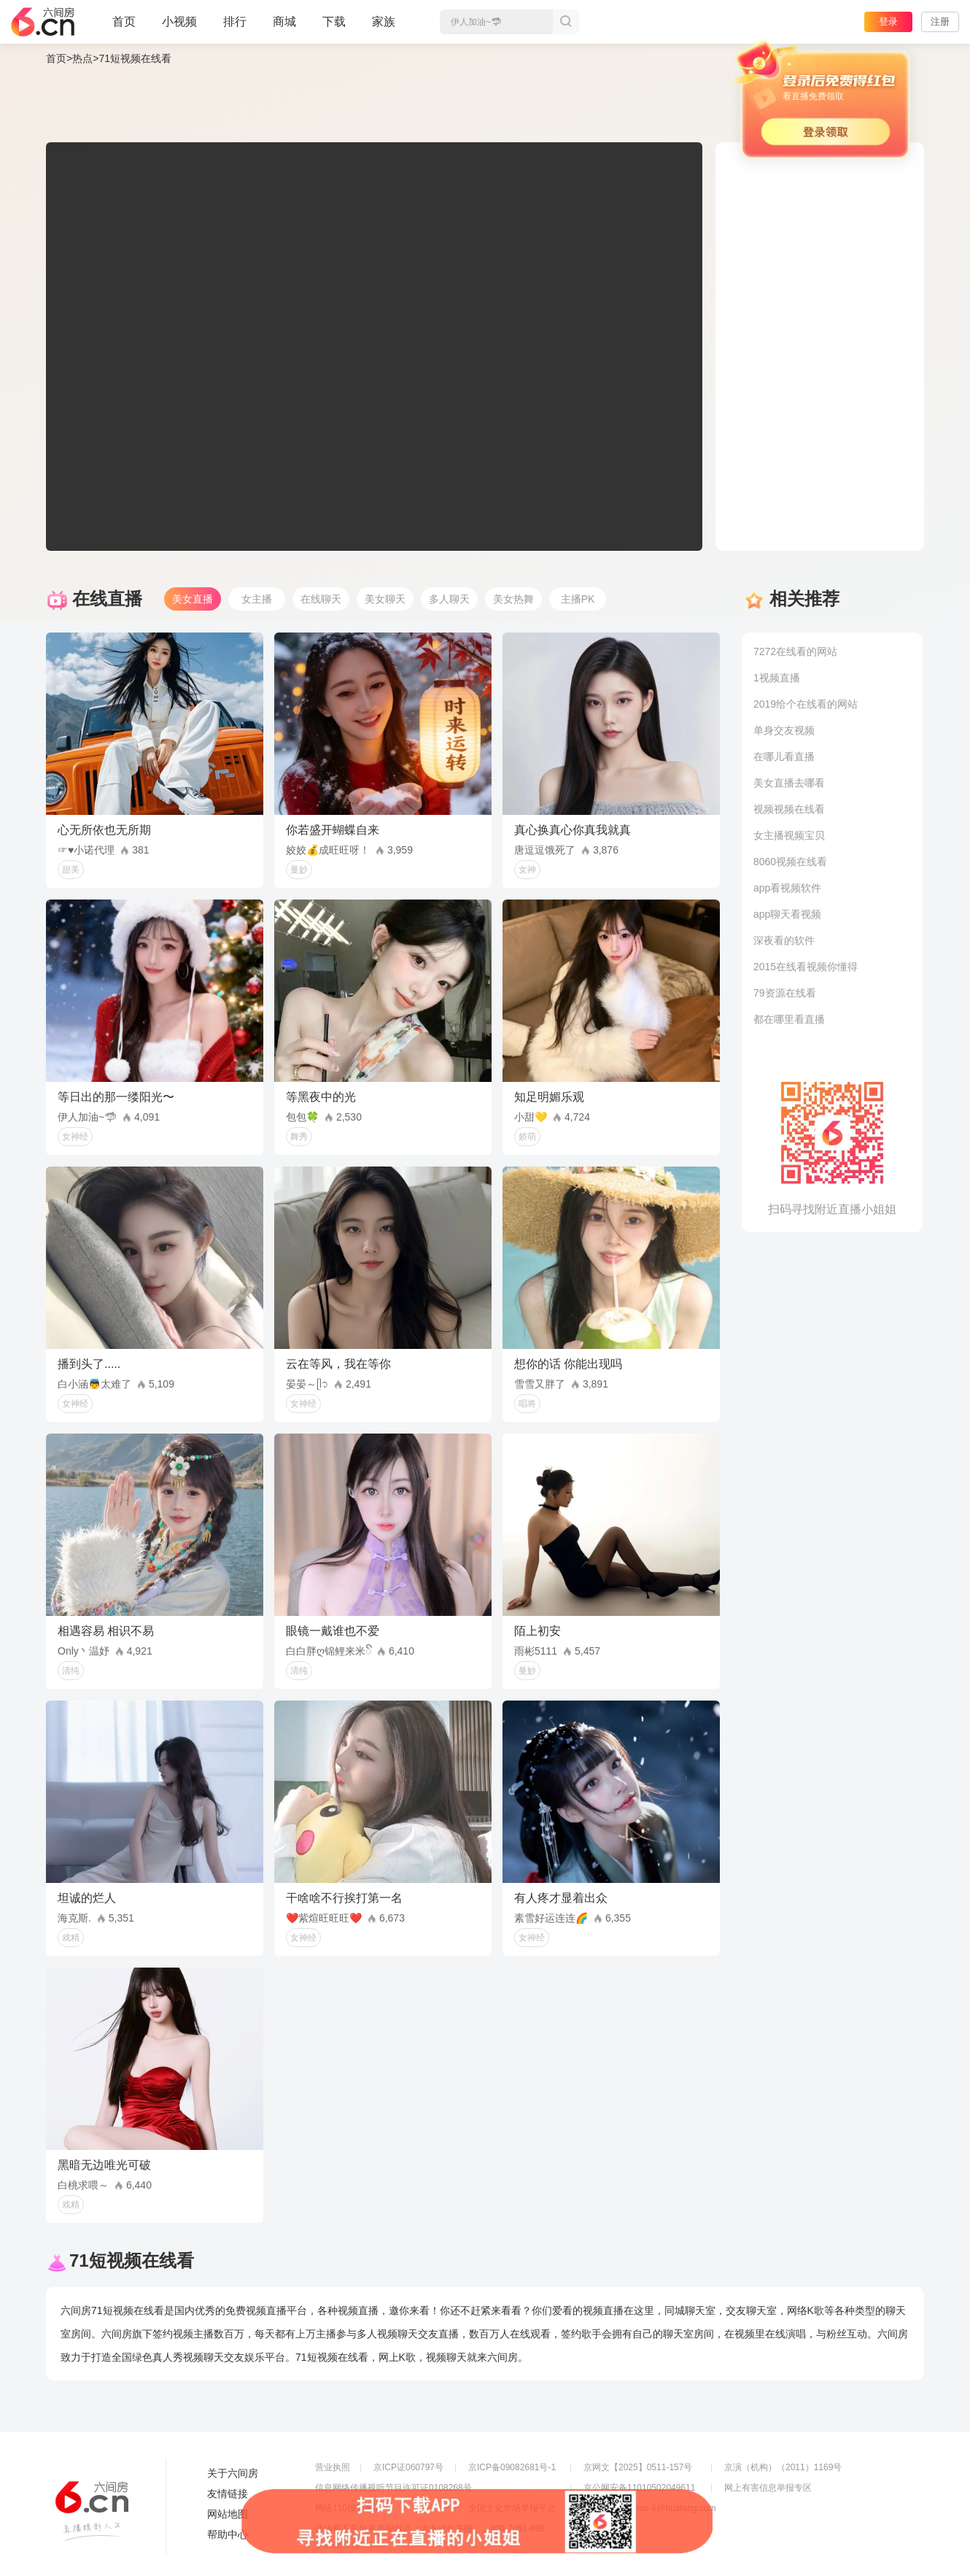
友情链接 (227, 2493)
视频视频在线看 (789, 809)
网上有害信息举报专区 (768, 2488)
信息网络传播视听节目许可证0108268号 (393, 2488)
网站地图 (227, 2514)
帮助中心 (227, 2534)
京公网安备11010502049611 (639, 2488)
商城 (284, 27)
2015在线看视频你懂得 (805, 966)
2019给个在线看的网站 (805, 704)
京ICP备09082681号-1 (512, 2467)
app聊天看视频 (787, 914)
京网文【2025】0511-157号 (637, 2467)
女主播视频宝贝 (789, 835)
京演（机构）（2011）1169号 (783, 2467)
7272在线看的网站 (795, 651)
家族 (383, 27)
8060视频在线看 (790, 861)
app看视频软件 (787, 888)
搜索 (566, 22)
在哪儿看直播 (784, 756)
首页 (124, 27)
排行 (235, 21)
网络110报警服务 (348, 2508)
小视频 (179, 27)
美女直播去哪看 (789, 783)
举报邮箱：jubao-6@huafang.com (649, 2508)
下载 (334, 21)
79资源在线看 (784, 993)
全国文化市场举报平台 (512, 2508)
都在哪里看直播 (789, 1019)
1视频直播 (776, 678)
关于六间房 (232, 2473)
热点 (82, 58)
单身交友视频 (784, 730)
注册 (940, 21)
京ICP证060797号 (408, 2467)
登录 (888, 21)
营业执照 (332, 2467)
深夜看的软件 (784, 940)
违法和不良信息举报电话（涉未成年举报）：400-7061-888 (430, 2528)
